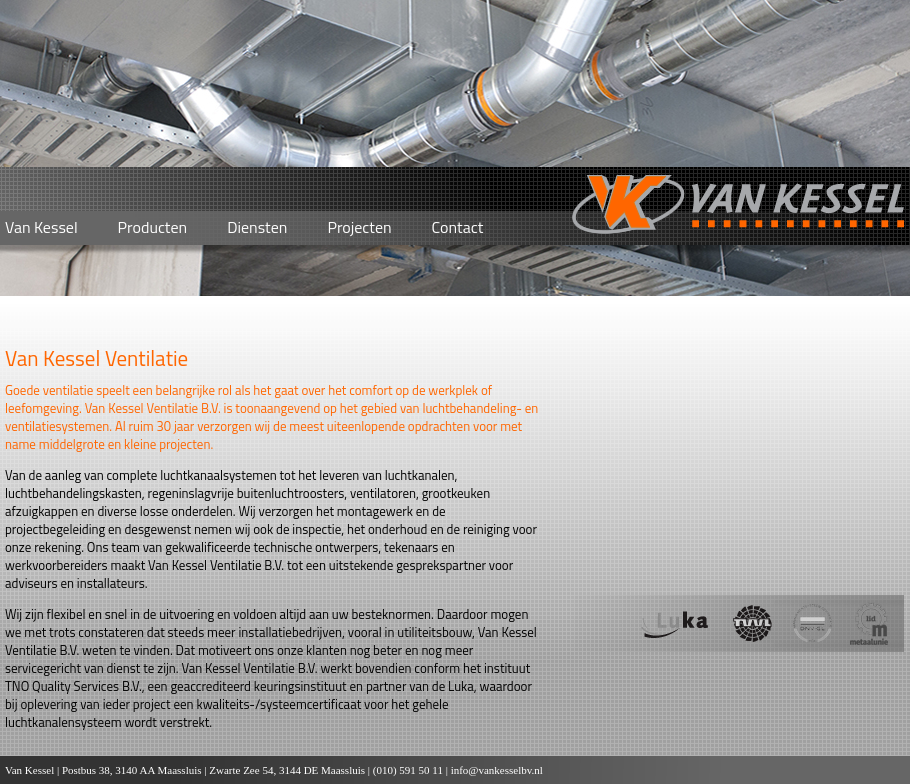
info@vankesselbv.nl (497, 770)
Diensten (257, 227)
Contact (458, 227)
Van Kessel (41, 227)
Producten (153, 227)
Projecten (359, 227)
